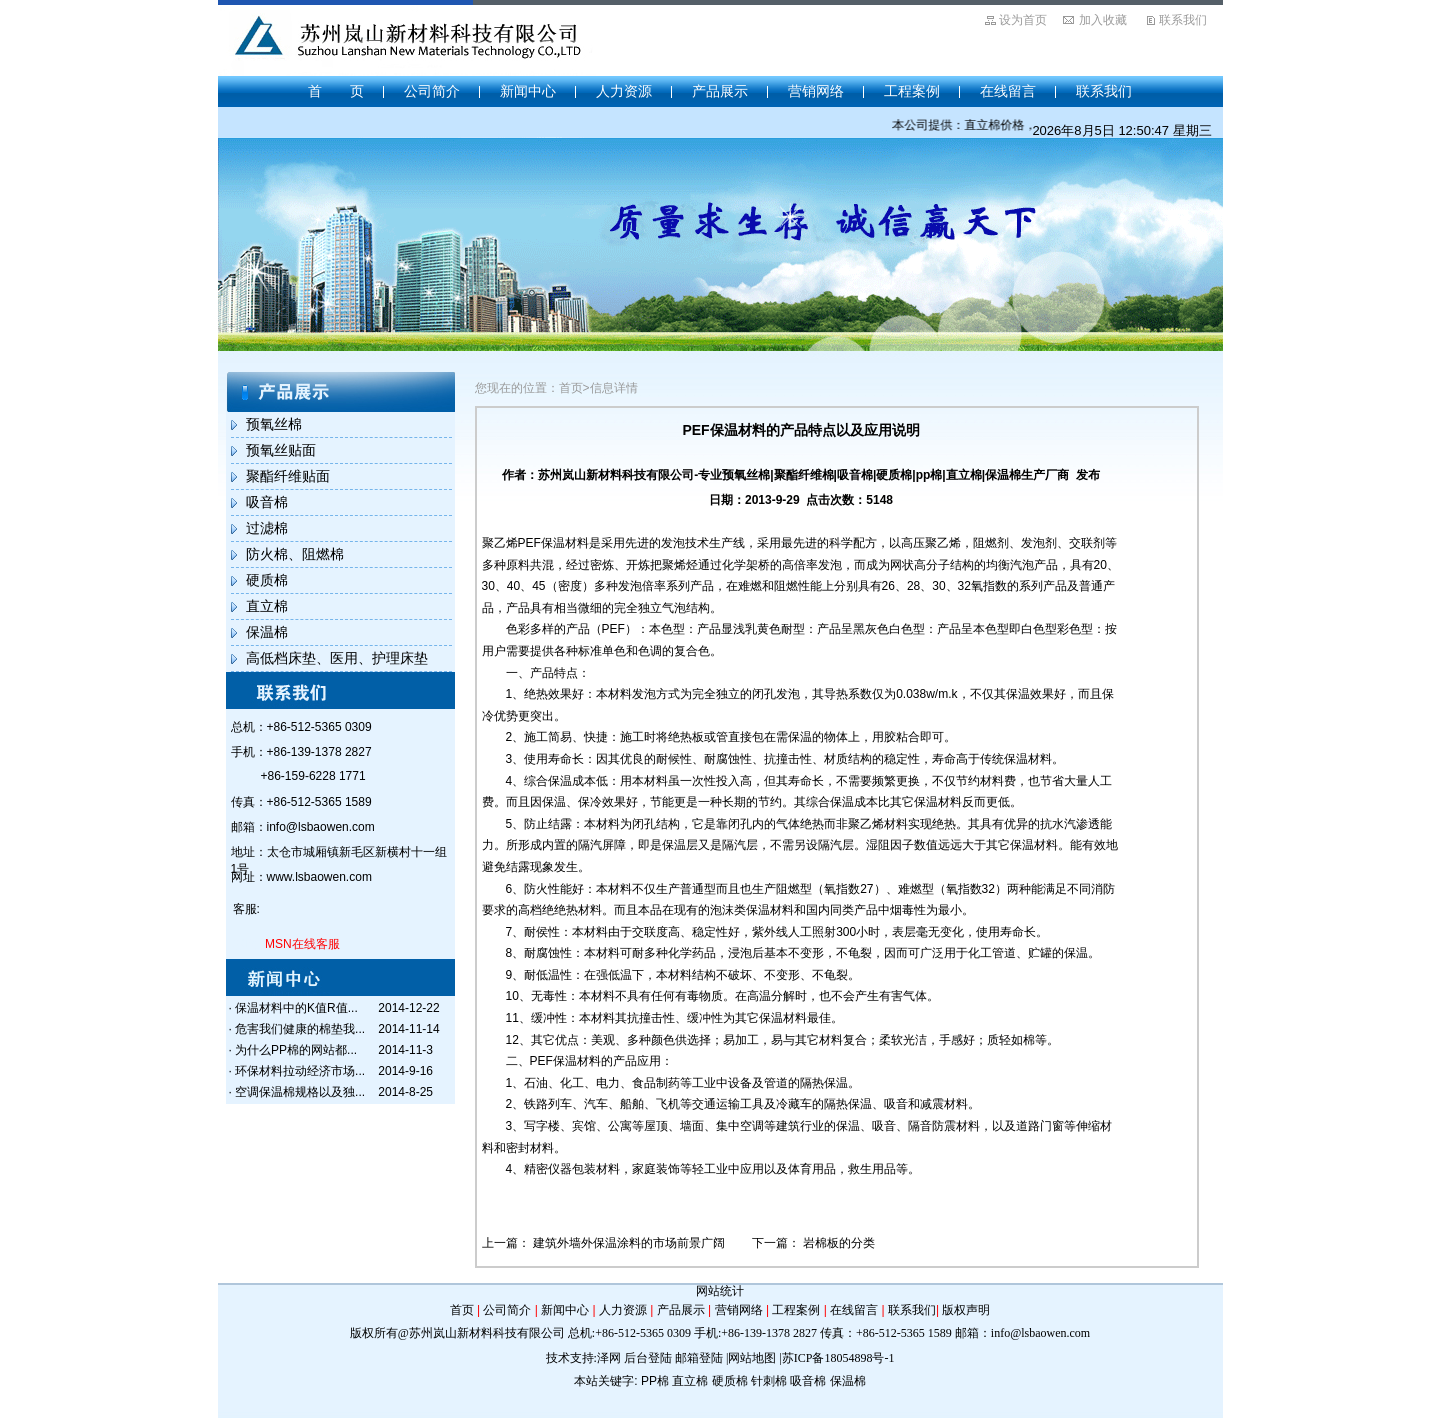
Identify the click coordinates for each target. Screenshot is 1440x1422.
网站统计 (720, 1291)
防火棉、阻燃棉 (295, 554)
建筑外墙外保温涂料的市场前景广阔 (630, 1243)
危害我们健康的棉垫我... (300, 1029)
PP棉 (655, 1381)
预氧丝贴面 (281, 450)
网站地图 (752, 1358)
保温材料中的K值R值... (296, 1008)
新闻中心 (528, 91)
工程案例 (912, 91)
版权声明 (966, 1310)
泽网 (609, 1358)
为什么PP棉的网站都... (296, 1050)
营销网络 (816, 91)
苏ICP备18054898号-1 (838, 1358)
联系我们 (1183, 20)
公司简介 (432, 91)
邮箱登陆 (699, 1358)
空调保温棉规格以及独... (300, 1092)
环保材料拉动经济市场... (300, 1071)
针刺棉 (769, 1381)
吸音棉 (267, 502)
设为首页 (1023, 20)
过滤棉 (267, 528)
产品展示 (720, 91)
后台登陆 (648, 1358)
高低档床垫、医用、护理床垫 (337, 658)
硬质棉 (267, 580)
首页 (462, 1310)
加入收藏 (1103, 20)
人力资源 (624, 91)
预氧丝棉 (274, 424)
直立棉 (267, 606)
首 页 (336, 91)
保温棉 (267, 632)
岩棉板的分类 (839, 1243)
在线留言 (1008, 91)
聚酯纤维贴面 (288, 476)
